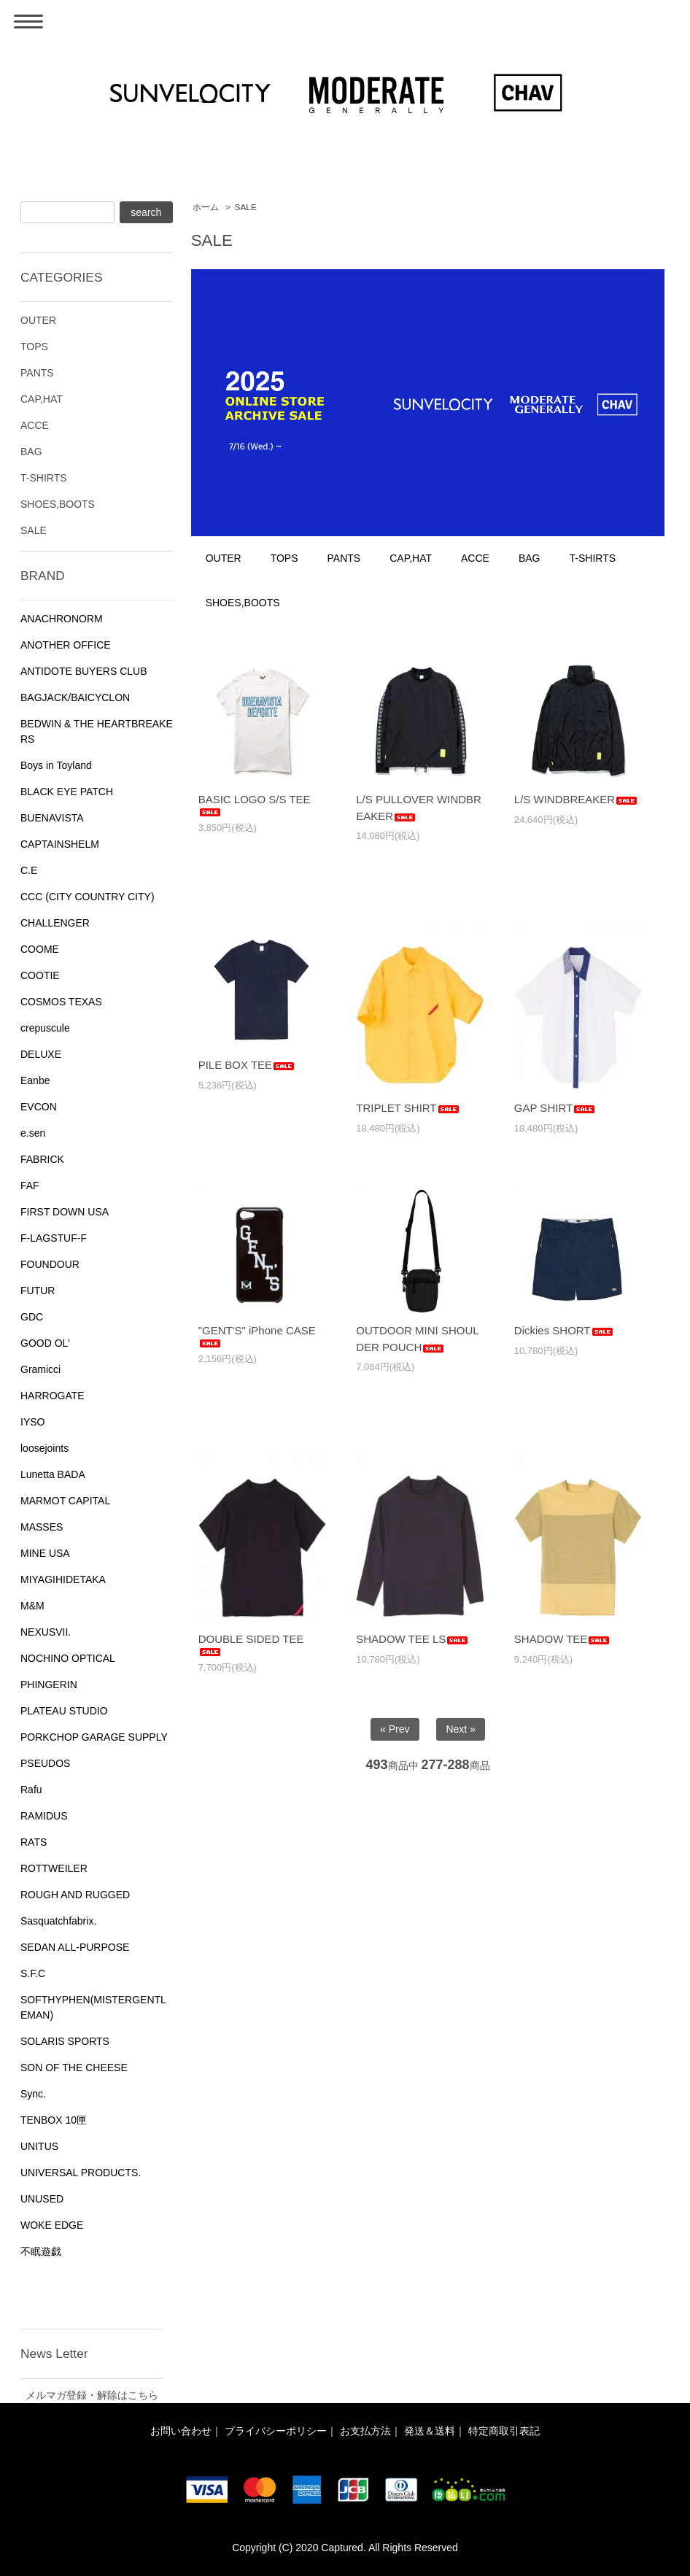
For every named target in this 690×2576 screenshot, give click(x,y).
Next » (460, 1729)
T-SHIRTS (593, 558)
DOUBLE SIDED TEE (251, 1644)
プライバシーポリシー (276, 2431)
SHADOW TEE (562, 1639)
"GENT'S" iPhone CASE (257, 1335)
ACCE (475, 558)
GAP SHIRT (555, 1108)
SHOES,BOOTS (243, 602)
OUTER (223, 558)
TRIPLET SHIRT (408, 1108)
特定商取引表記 (504, 2431)
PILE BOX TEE (246, 1065)
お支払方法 (365, 2431)
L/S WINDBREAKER (576, 799)
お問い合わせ (181, 2431)
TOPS (284, 558)
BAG (529, 558)
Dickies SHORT (564, 1330)
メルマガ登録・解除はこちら (92, 2395)
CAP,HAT (410, 558)
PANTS (344, 558)
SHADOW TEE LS (412, 1639)
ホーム (206, 207)
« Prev (394, 1729)
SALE (246, 207)
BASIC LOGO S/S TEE (254, 804)
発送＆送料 (429, 2431)
